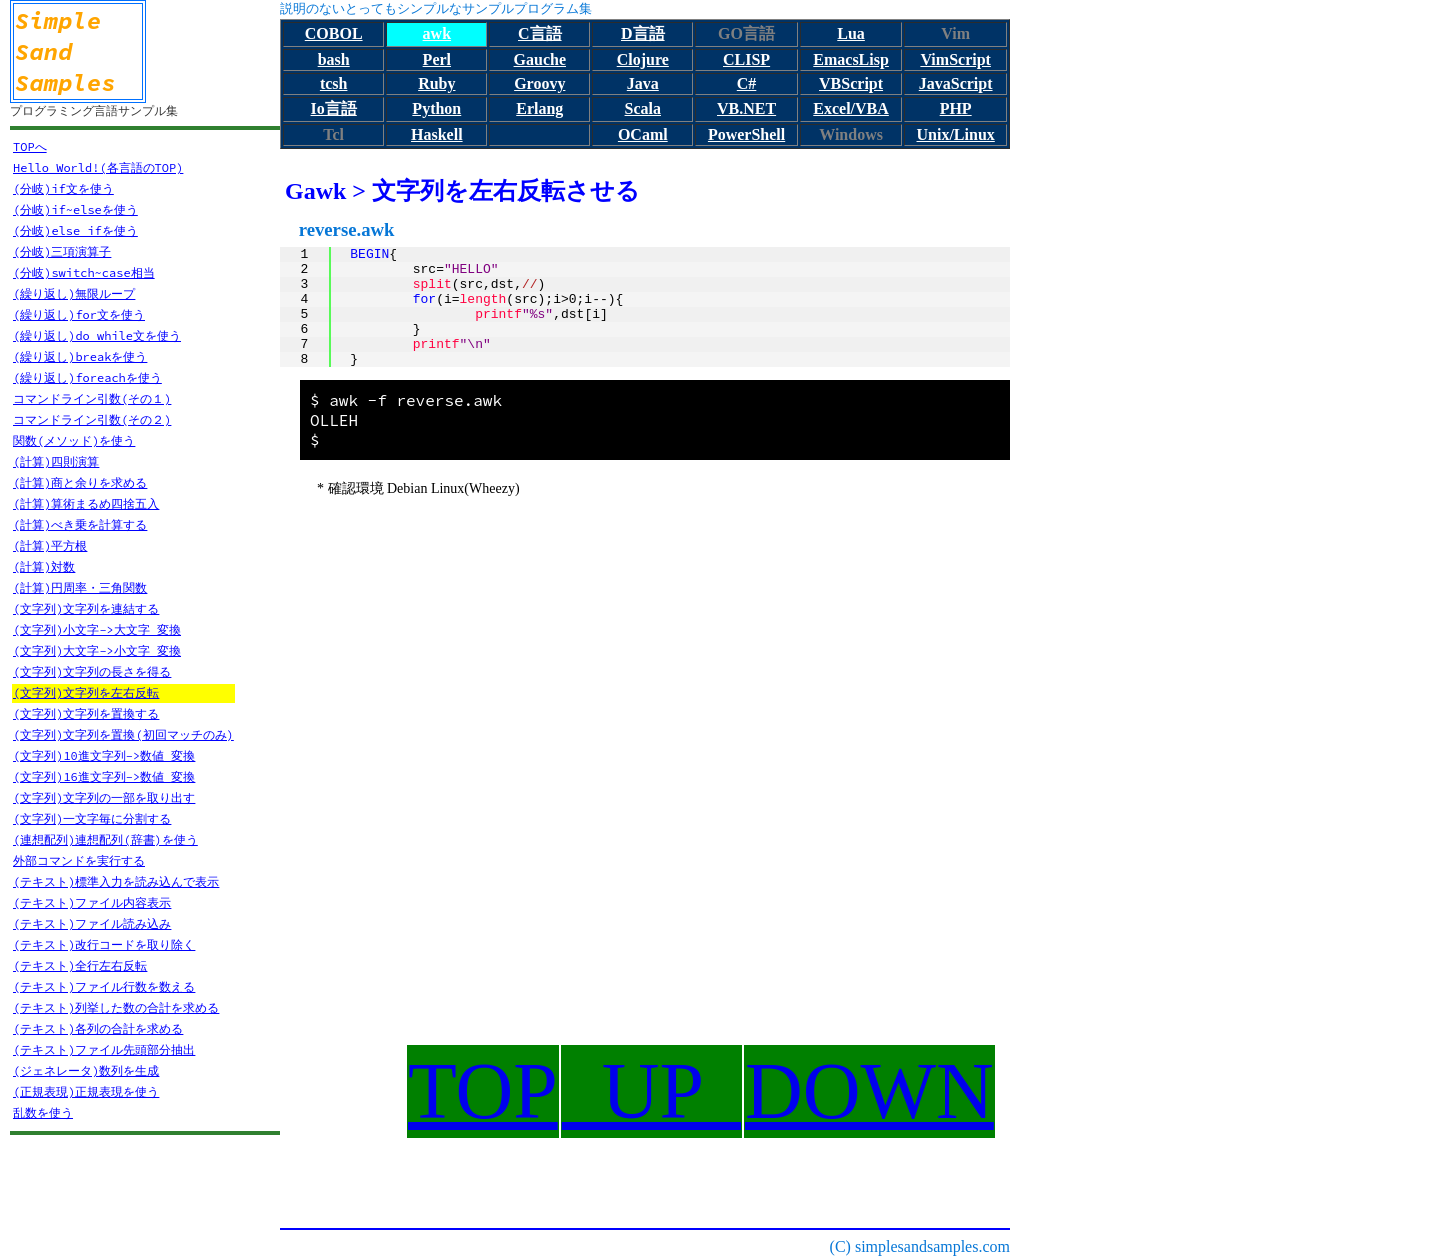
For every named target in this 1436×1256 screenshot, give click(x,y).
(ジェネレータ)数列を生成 (86, 1070)
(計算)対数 (44, 566)
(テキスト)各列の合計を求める (98, 1028)
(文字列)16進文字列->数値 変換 (104, 776)
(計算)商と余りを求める (80, 482)
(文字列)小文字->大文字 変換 (97, 629)
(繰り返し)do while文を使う (97, 335)
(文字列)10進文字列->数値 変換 (104, 755)
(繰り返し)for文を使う (79, 314)
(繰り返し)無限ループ (74, 293)
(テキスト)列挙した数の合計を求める (116, 1007)
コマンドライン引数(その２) (92, 419)
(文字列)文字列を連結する (86, 608)
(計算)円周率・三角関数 (80, 587)
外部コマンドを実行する (79, 860)
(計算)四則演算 (56, 461)
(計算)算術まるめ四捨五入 (86, 503)
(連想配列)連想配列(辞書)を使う (105, 839)
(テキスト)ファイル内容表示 (92, 902)
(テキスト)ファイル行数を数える (104, 986)
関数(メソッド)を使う (74, 440)
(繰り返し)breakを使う (80, 356)
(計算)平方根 (50, 545)
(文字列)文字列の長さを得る (92, 671)
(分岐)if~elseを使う (75, 209)
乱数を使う (43, 1112)
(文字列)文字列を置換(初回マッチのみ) (123, 734)
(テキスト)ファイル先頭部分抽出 (104, 1049)
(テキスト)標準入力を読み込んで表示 (116, 881)
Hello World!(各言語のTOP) (98, 167)
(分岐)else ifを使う (75, 230)
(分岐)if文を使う (63, 188)
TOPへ (30, 146)
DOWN (869, 1091)
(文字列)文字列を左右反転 (86, 692)
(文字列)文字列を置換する (86, 713)
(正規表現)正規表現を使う (86, 1091)
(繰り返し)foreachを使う (87, 377)
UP (651, 1091)
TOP (483, 1091)
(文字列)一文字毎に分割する (92, 818)
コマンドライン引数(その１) (92, 398)
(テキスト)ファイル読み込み (92, 923)
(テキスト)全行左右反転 (80, 965)
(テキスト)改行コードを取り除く (104, 944)
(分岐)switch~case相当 (84, 272)
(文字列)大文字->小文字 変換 (97, 650)
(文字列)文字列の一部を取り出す (104, 797)
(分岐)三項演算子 (62, 251)
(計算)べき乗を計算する (80, 524)
